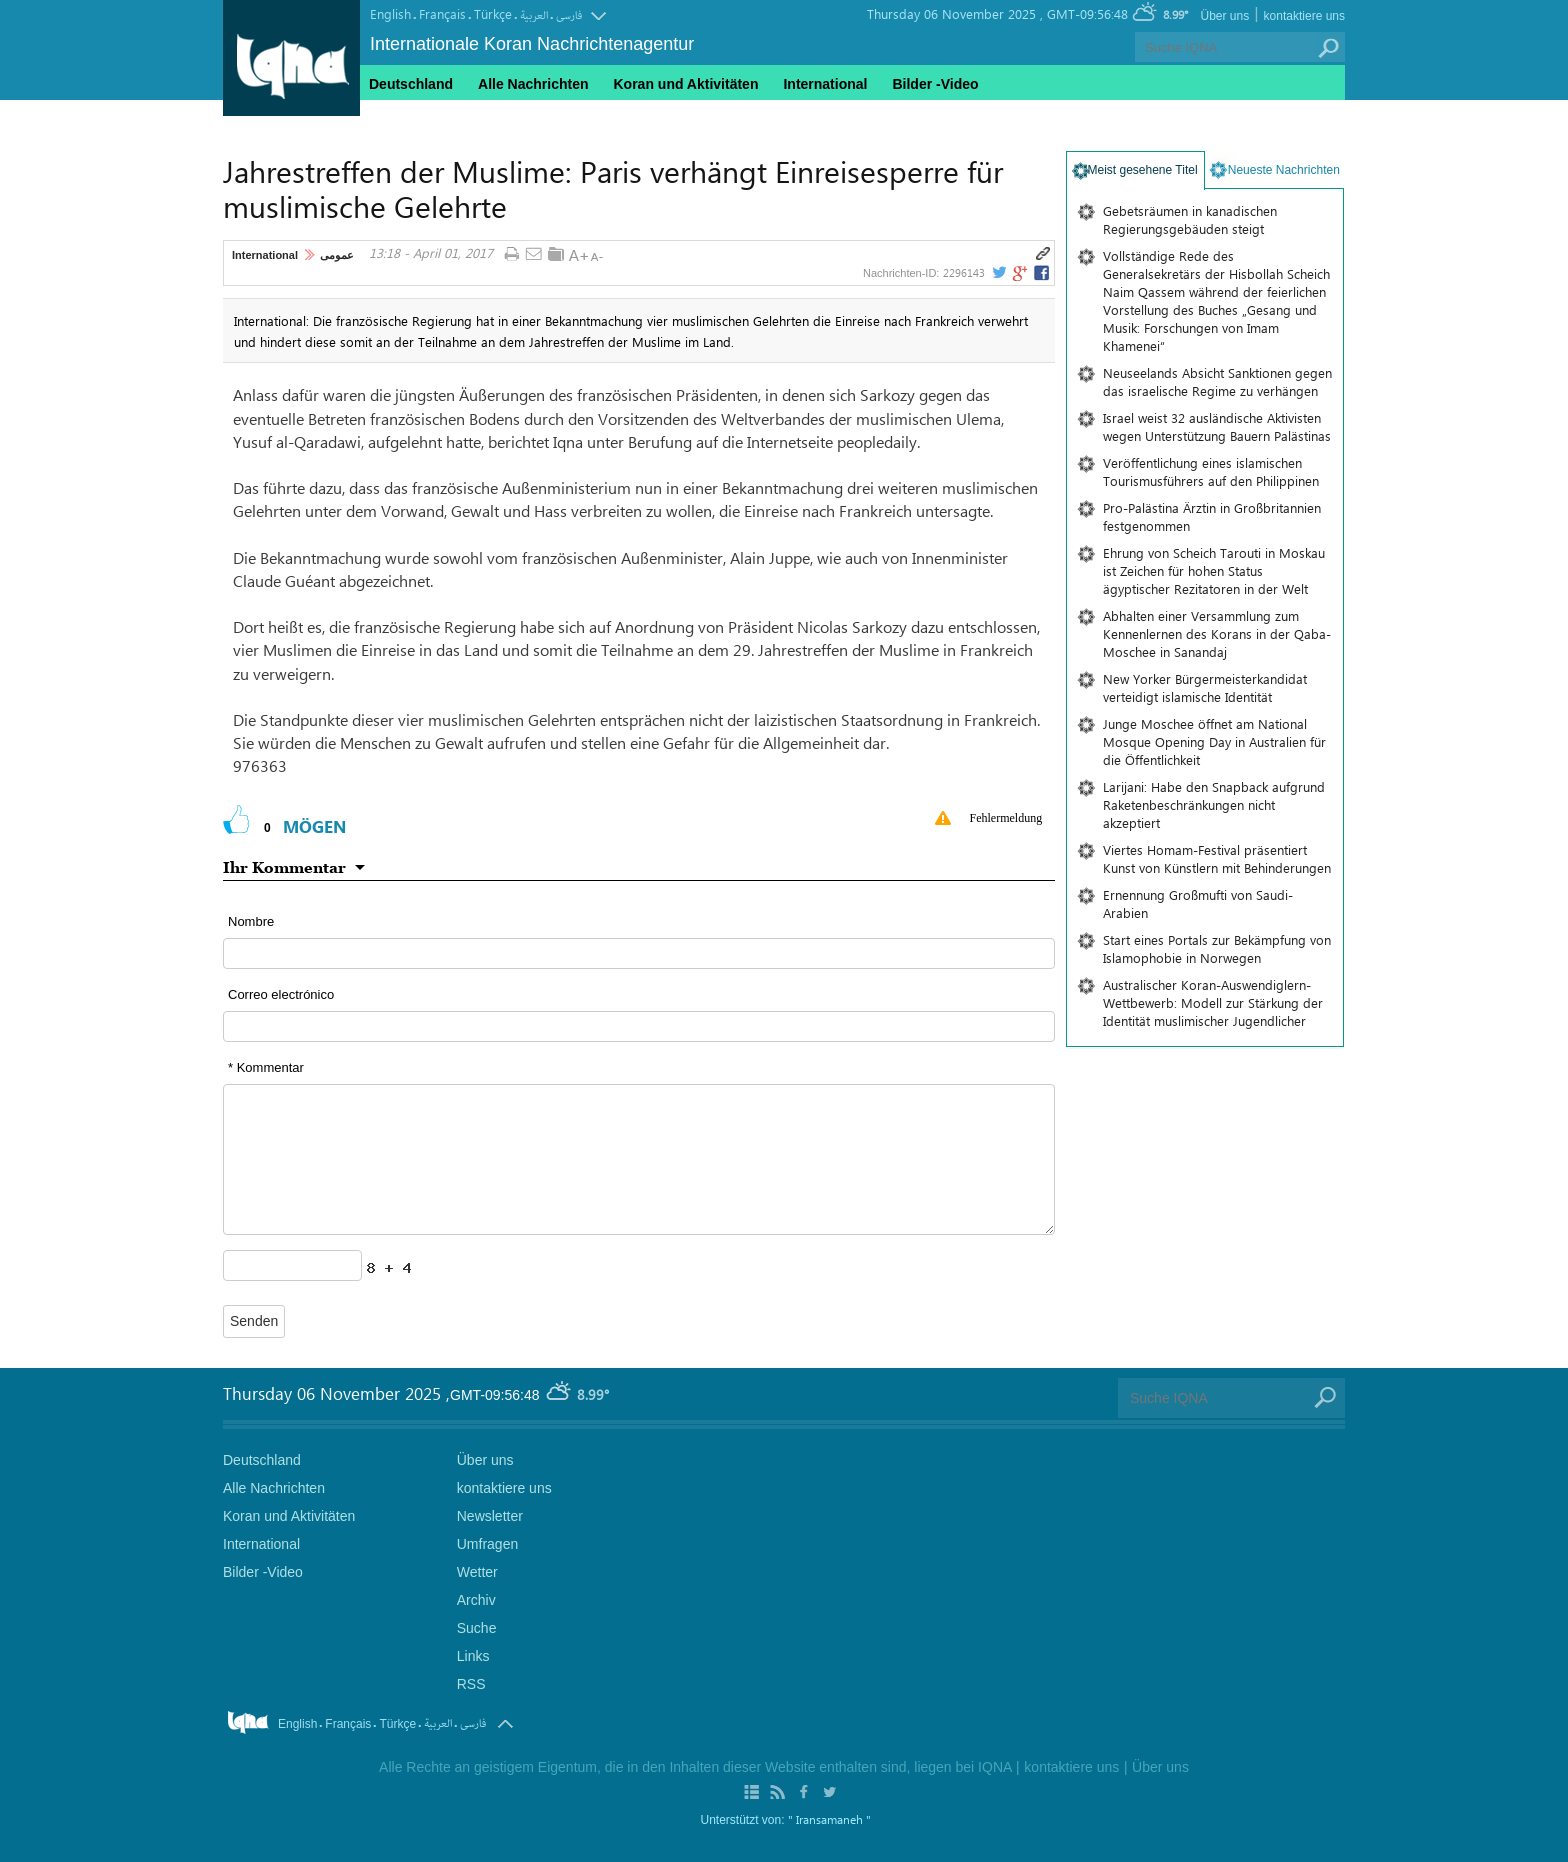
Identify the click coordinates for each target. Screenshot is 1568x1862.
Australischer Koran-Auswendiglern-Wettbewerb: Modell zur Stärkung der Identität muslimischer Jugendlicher (1213, 1002)
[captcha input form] (292, 1265)
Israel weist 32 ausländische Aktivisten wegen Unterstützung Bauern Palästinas (1217, 426)
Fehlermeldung (1006, 818)
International (265, 255)
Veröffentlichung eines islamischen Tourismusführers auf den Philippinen (1211, 471)
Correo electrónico (281, 994)
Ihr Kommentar (284, 867)
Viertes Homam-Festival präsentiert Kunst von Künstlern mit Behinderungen (1217, 858)
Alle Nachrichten (533, 84)
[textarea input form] (639, 1159)
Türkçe (493, 13)
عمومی (337, 255)
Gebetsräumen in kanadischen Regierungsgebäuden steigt (1190, 219)
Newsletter (490, 1516)
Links (473, 1656)
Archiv (476, 1600)
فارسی (569, 15)
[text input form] (639, 953)
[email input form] (639, 1026)
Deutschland (411, 84)
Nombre (251, 921)
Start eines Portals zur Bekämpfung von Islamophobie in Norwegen (1217, 948)
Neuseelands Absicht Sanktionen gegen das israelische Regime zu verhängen (1217, 381)
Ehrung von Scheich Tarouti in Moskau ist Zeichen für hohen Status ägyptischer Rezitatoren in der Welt (1214, 570)
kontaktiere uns (1304, 16)
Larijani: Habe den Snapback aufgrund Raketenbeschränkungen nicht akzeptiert (1214, 804)
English (390, 13)
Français (442, 13)
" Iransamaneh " (829, 1819)
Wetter (477, 1572)
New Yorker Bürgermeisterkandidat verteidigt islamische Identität (1205, 687)
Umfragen (487, 1544)
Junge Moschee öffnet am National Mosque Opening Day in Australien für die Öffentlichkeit (1214, 741)
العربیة (534, 15)
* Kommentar (266, 1067)
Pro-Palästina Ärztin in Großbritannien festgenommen (1212, 516)
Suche (477, 1628)
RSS (471, 1684)
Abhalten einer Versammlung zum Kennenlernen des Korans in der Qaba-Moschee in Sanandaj (1217, 633)
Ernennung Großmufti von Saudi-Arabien (1198, 903)
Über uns (1224, 16)
